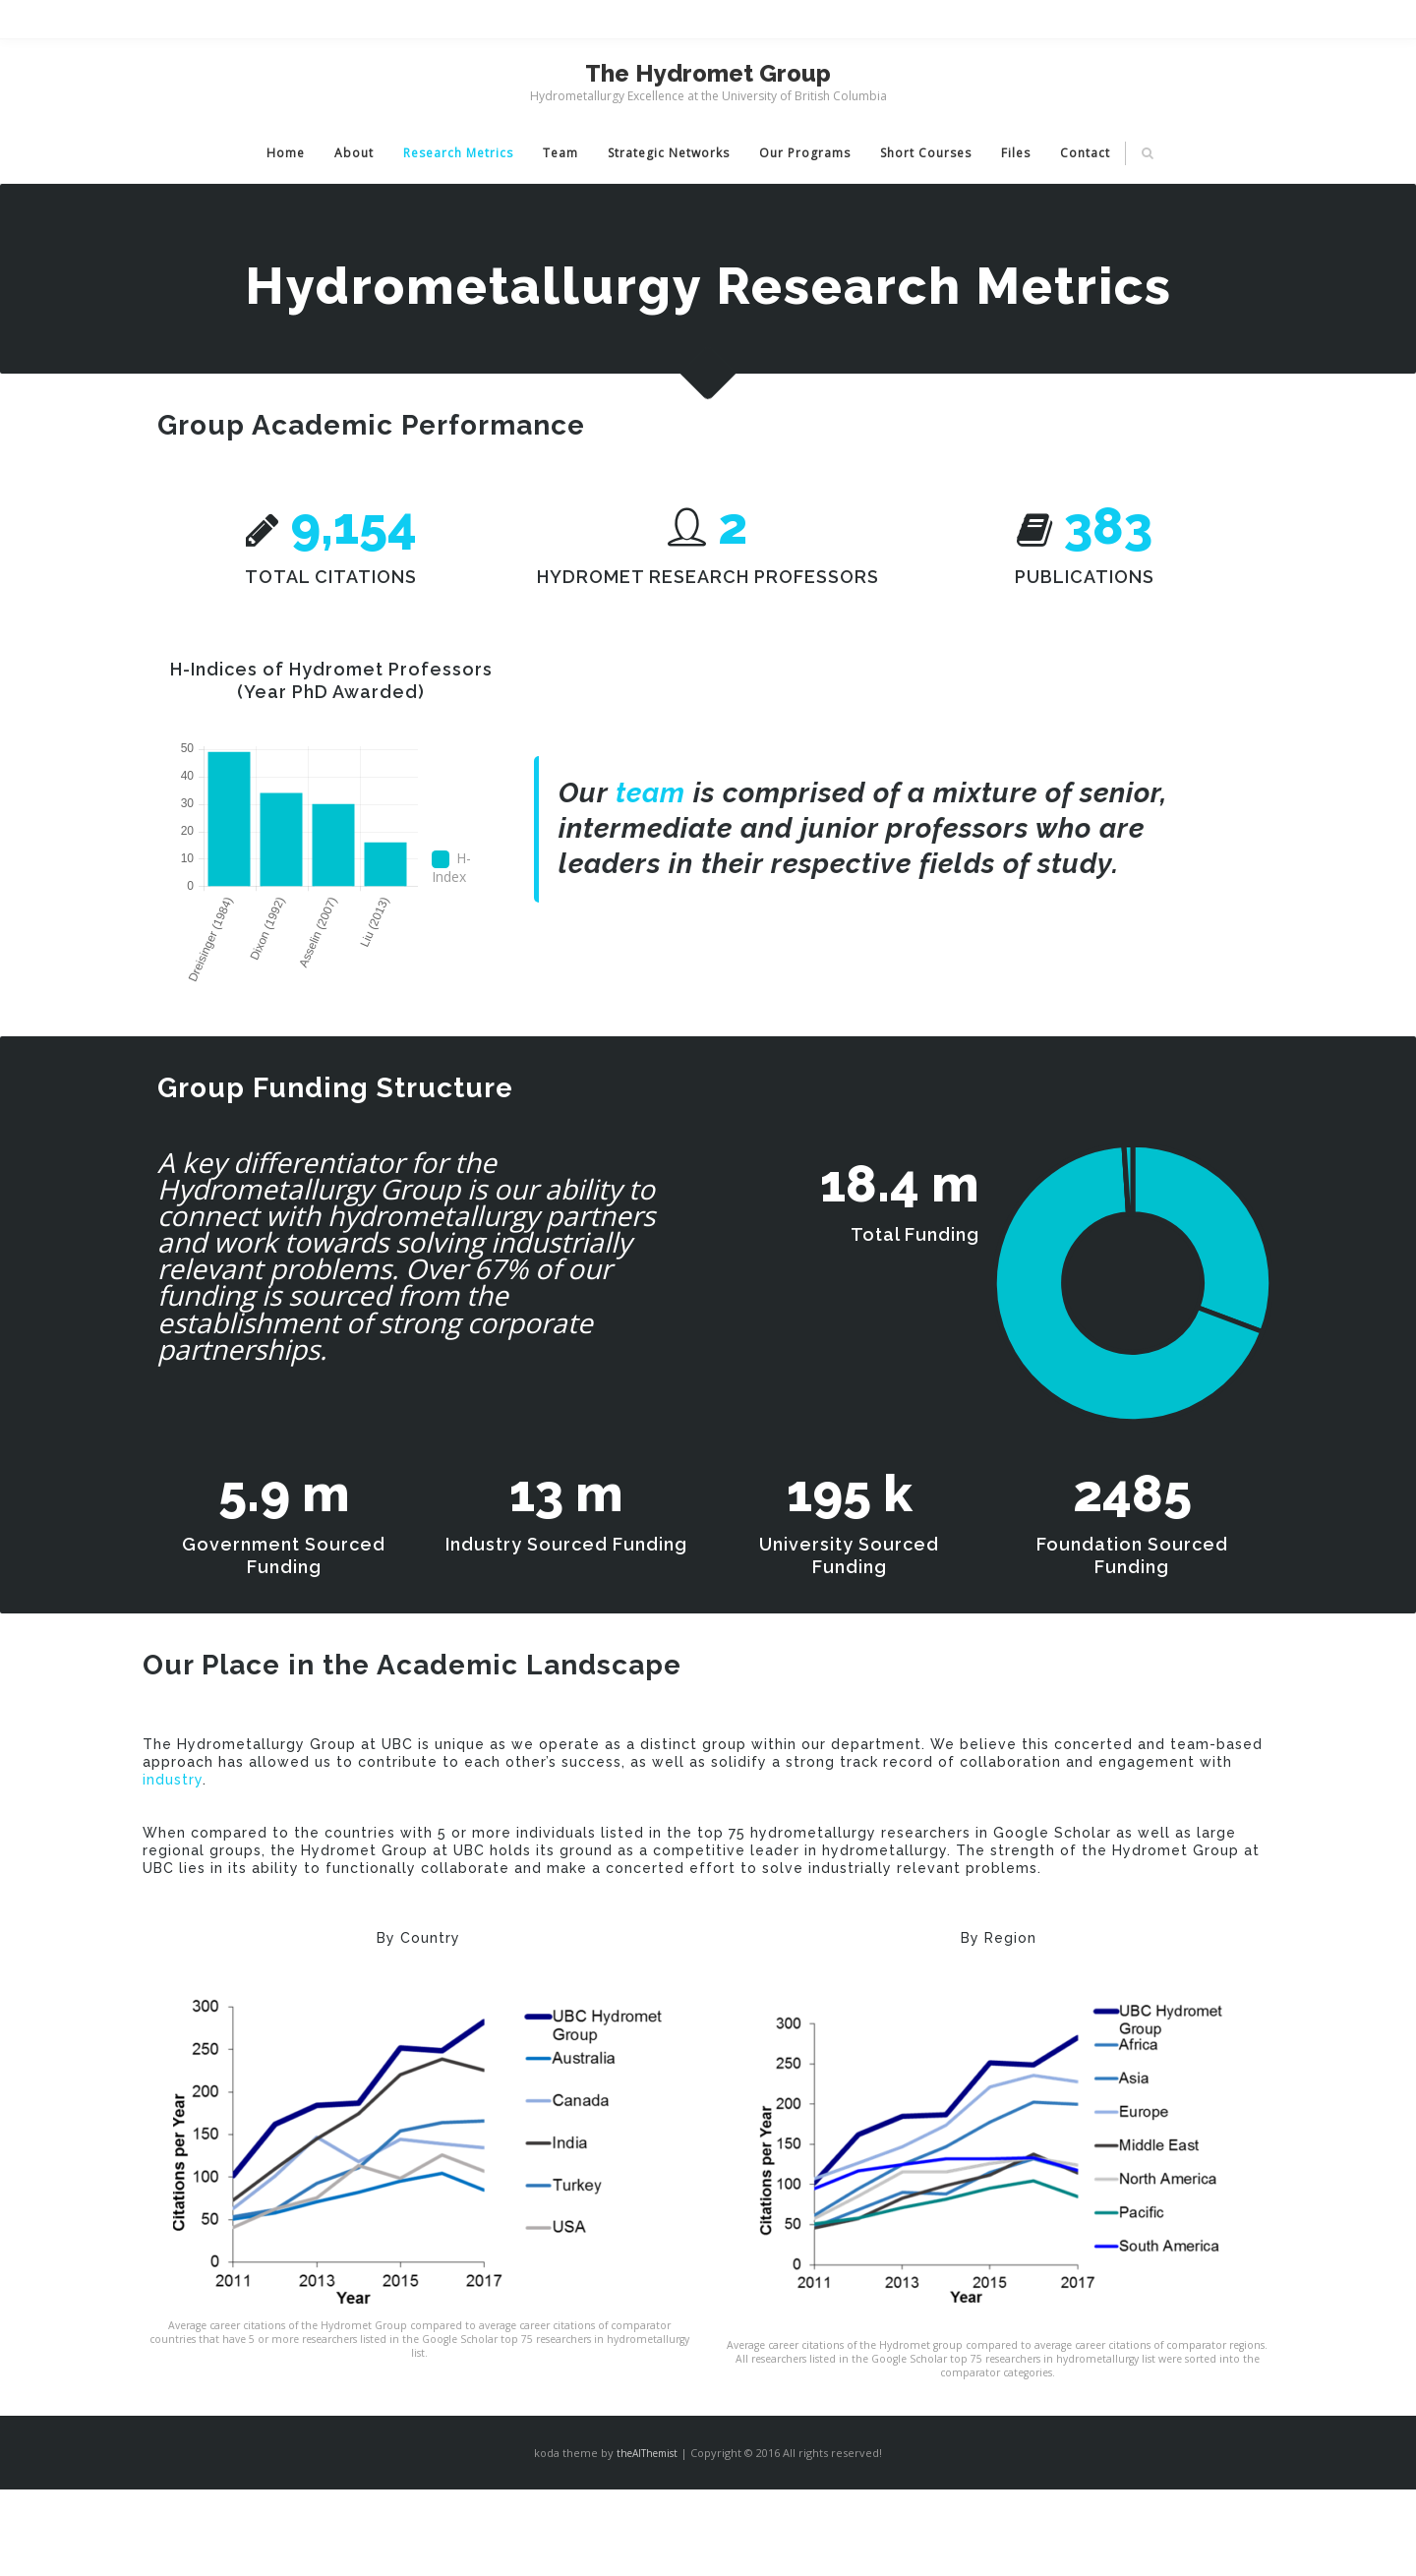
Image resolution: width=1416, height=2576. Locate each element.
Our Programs (805, 153)
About (354, 153)
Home (285, 153)
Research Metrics (458, 153)
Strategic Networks (669, 153)
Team (560, 153)
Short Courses (926, 153)
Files (1016, 153)
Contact (1085, 153)
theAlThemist (647, 2453)
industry (173, 1779)
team (650, 793)
